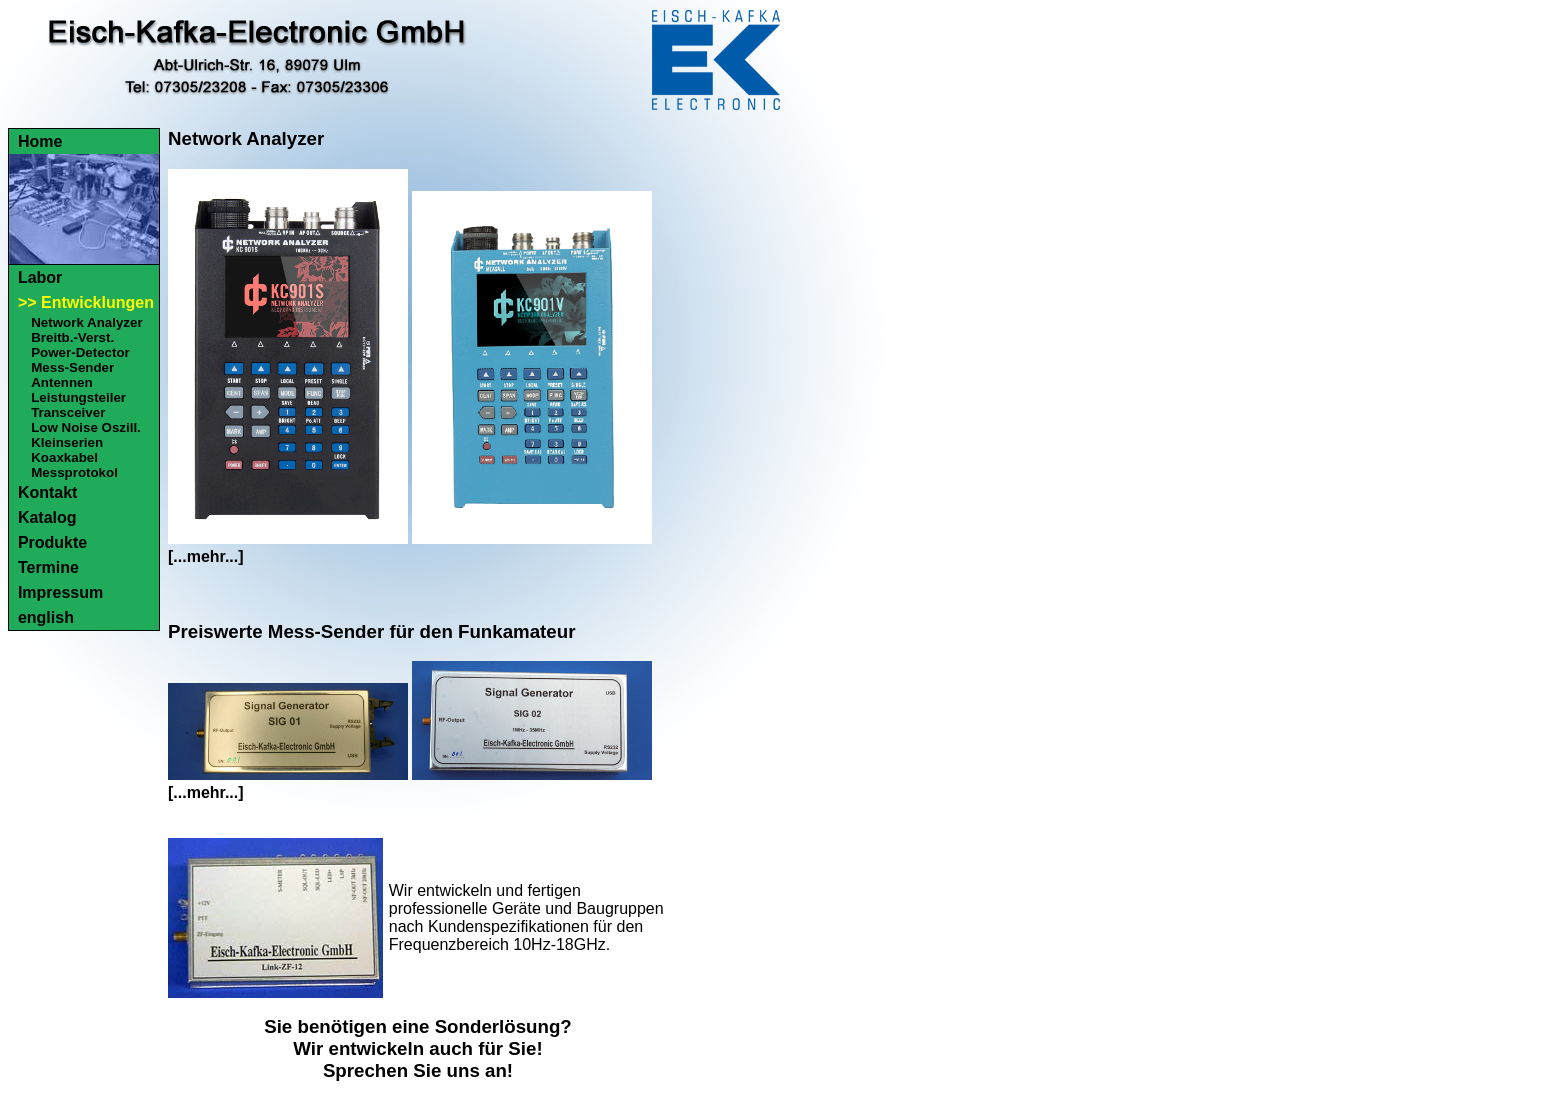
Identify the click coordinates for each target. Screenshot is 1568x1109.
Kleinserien (67, 442)
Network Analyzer (86, 322)
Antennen (61, 382)
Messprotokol (74, 472)
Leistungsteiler (78, 397)
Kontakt (48, 492)
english (46, 617)
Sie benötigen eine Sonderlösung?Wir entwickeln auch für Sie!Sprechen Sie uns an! (418, 1048)
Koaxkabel (64, 457)
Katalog (47, 517)
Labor (40, 277)
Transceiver (68, 412)
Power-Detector (80, 352)
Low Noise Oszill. (86, 427)
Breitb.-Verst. (72, 337)
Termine (48, 567)
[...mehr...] (206, 556)
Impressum (60, 592)
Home (40, 141)
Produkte (52, 542)
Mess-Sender (72, 367)
